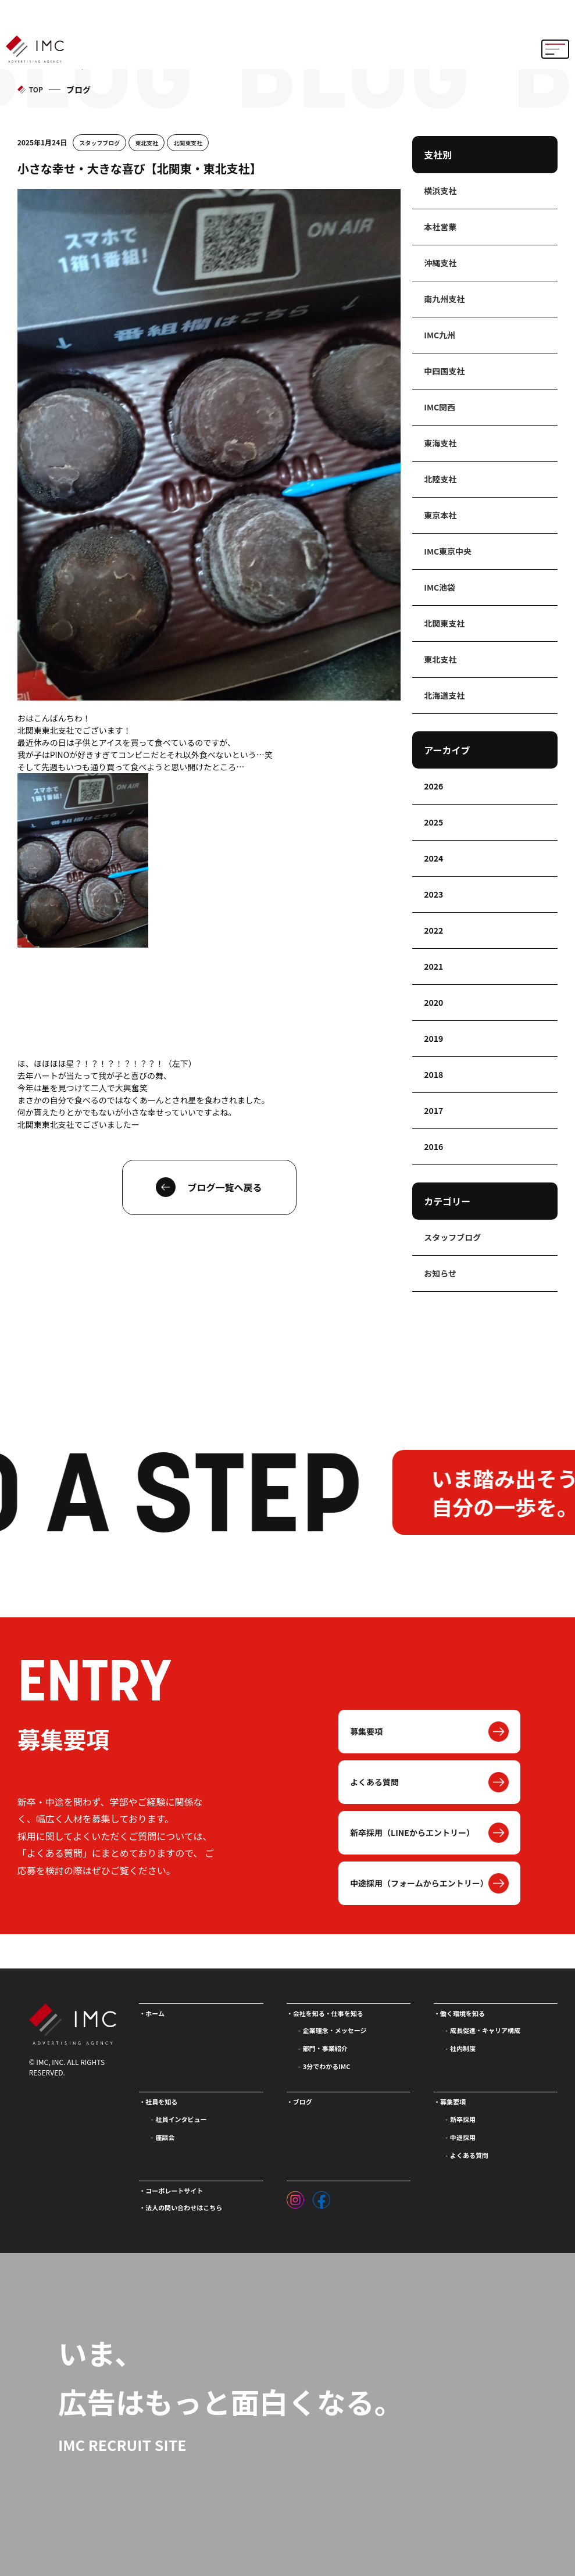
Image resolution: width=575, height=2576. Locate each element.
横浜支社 (440, 190)
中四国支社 (444, 371)
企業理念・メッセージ (335, 2030)
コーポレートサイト (174, 2190)
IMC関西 (439, 407)
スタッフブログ (99, 142)
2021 (433, 966)
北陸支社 (440, 479)
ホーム (155, 2013)
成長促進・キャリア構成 (485, 2030)
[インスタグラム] (295, 2197)
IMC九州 (439, 335)
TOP (36, 89)
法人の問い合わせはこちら (183, 2207)
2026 (433, 786)
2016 (433, 1146)
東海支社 (440, 443)
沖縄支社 (440, 263)
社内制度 (463, 2048)
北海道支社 (444, 695)
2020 (433, 1002)
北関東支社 (187, 142)
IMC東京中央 (448, 551)
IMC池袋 (439, 587)
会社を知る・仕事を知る (328, 2013)
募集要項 (366, 1731)
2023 (433, 894)
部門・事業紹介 (325, 2048)
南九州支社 (444, 299)
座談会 (164, 2137)
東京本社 (440, 515)
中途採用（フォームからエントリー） (419, 1883)
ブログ (302, 2101)
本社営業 (440, 227)
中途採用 (463, 2137)
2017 (433, 1110)
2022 (433, 930)
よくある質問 (374, 1782)
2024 (433, 858)
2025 (433, 822)
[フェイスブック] (321, 2197)
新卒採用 (463, 2119)
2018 (433, 1074)
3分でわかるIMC (327, 2066)
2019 (433, 1038)
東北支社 (146, 142)
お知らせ (440, 1273)
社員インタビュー (180, 2119)
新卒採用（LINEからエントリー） (412, 1832)
